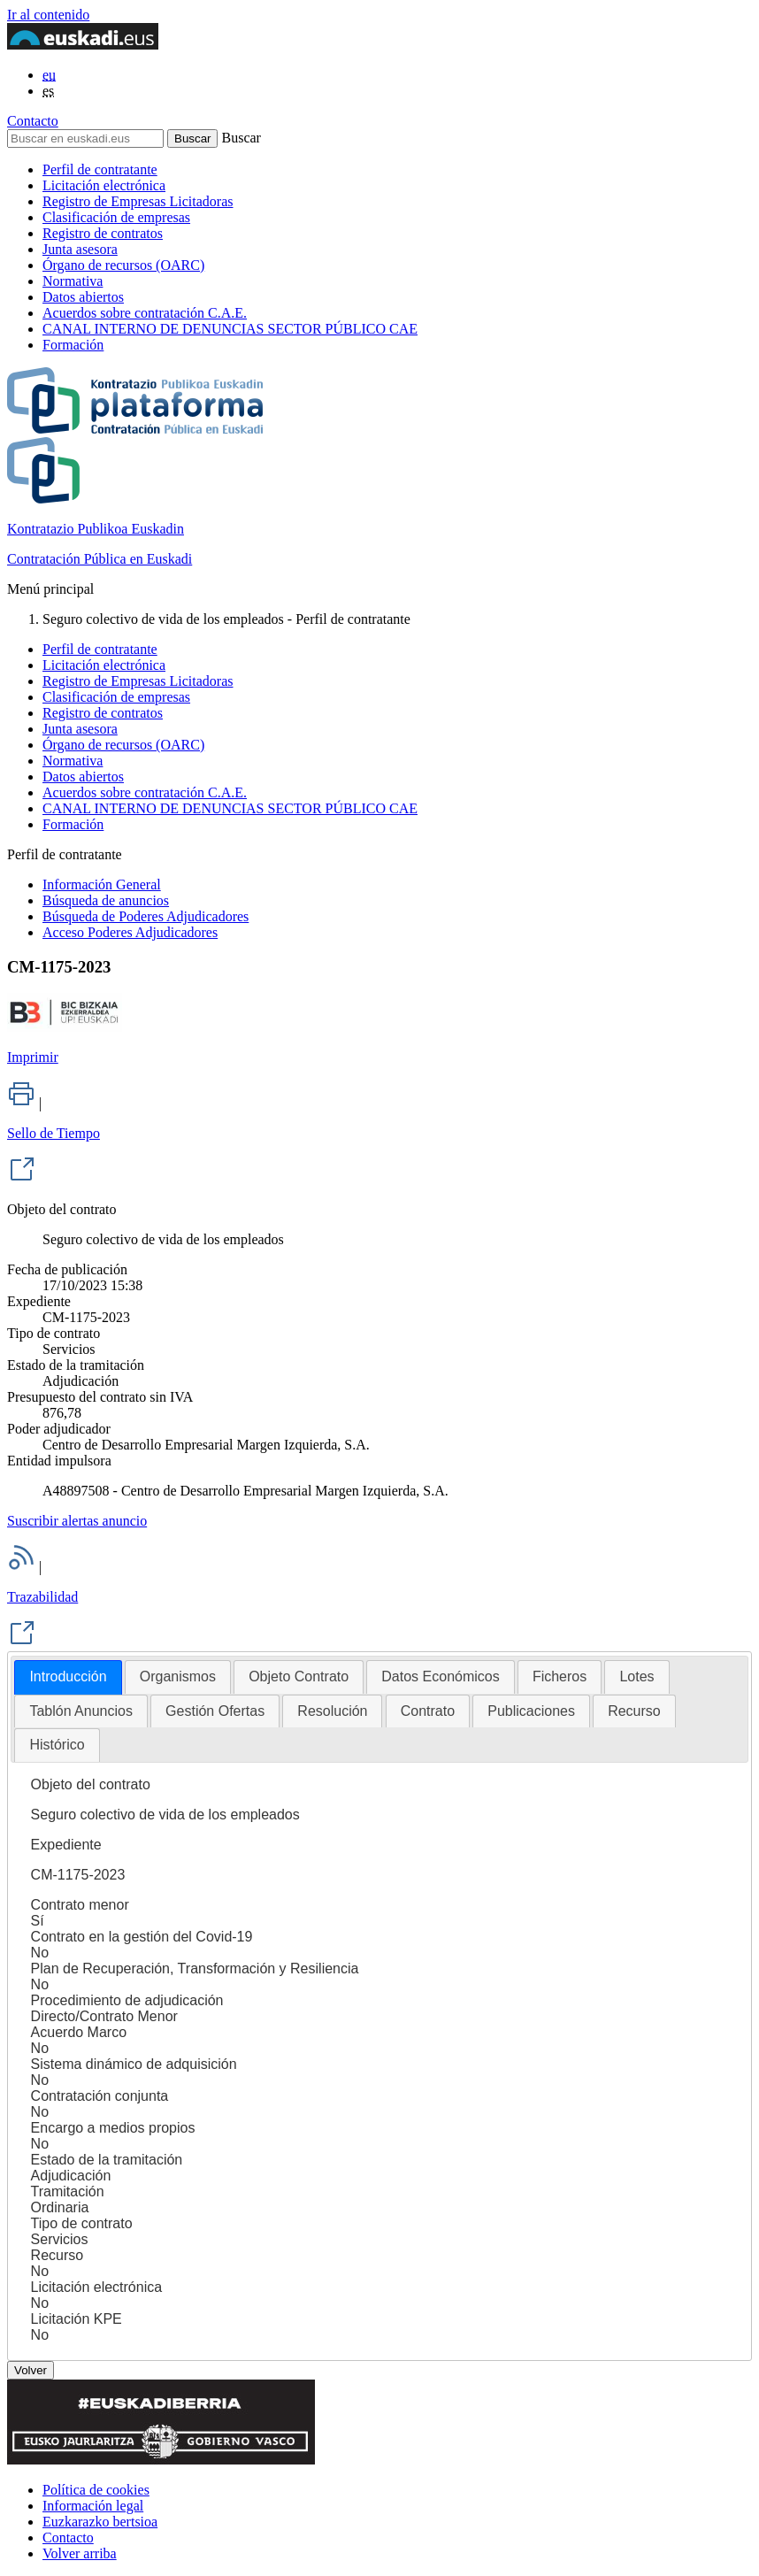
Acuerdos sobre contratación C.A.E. (144, 312)
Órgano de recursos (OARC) (123, 265)
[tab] (67, 1677)
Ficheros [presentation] (559, 1676)
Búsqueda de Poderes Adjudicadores (145, 916)
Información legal (92, 2505)
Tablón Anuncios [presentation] (81, 1711)
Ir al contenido (48, 14)
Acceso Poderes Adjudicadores (130, 932)
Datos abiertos (83, 296)
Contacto (32, 120)
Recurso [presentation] (634, 1711)
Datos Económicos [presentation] (440, 1676)
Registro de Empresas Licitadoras (138, 201)
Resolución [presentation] (332, 1711)
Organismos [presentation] (178, 1676)
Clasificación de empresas (116, 217)
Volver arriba (79, 2553)
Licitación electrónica (103, 185)
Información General (101, 884)
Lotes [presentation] (636, 1676)
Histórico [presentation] (56, 1744)
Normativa (72, 280)
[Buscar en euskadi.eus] (85, 138)
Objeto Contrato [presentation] (299, 1676)
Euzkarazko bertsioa (99, 2521)
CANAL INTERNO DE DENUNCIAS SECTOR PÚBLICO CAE (230, 328)
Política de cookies (96, 2489)
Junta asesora (80, 249)
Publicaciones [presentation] (531, 1711)
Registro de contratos (102, 233)
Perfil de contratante (99, 169)
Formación (73, 344)
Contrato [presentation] (428, 1711)
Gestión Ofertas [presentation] (214, 1711)
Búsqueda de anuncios (105, 900)
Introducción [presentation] (67, 1676)
